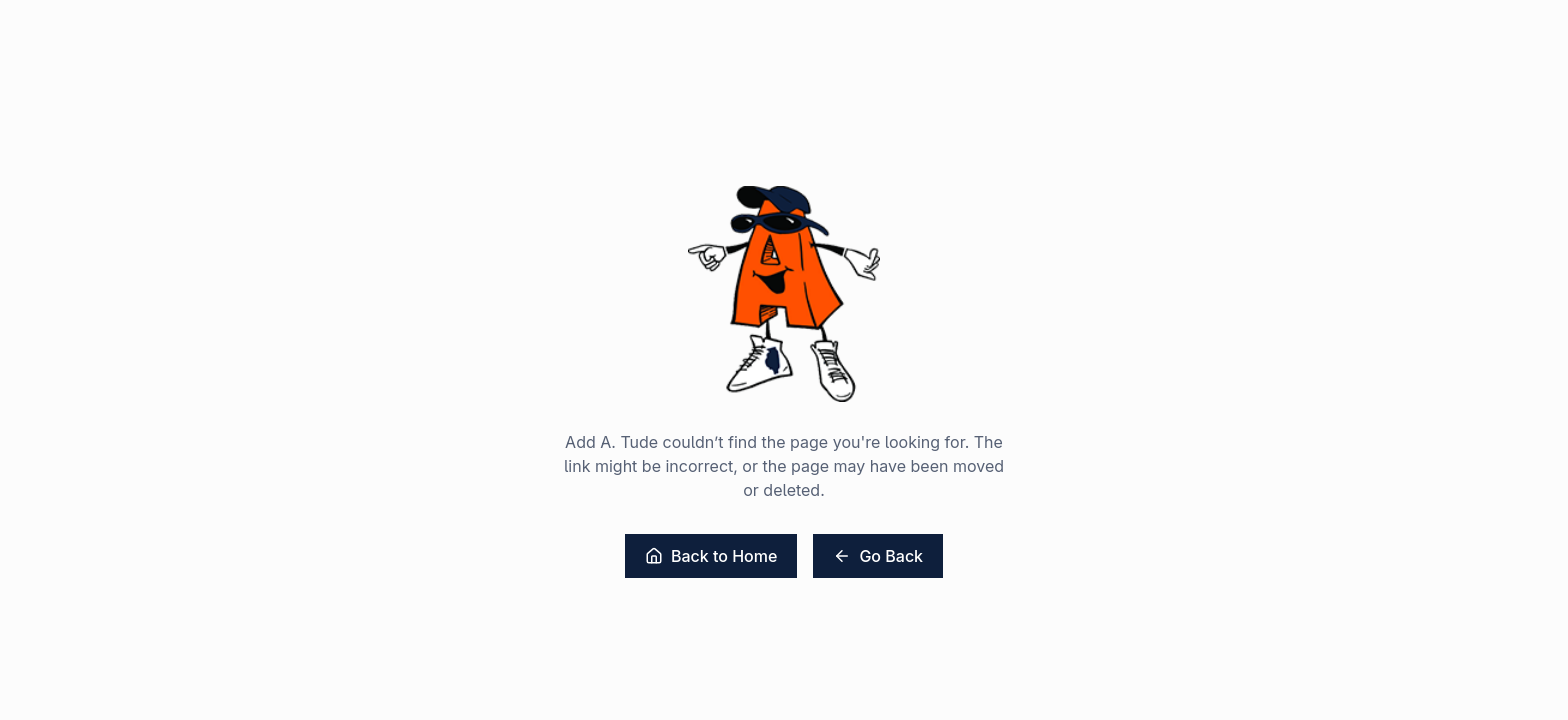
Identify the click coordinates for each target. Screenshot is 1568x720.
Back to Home (711, 556)
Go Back (878, 556)
